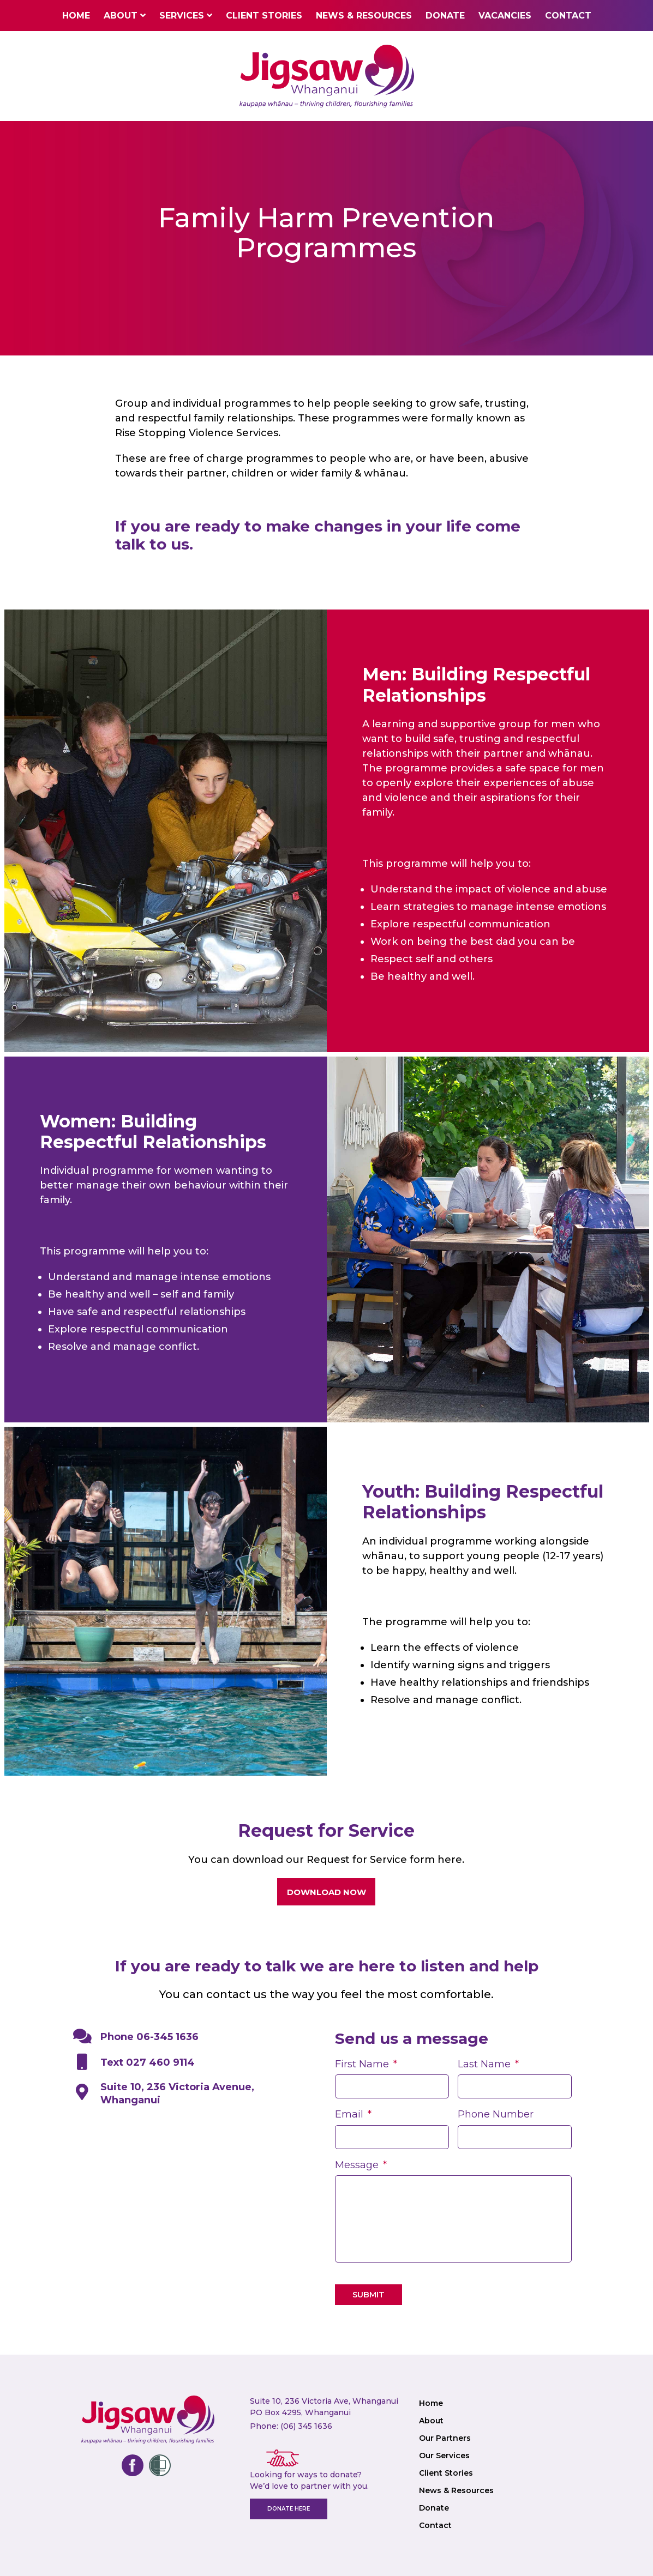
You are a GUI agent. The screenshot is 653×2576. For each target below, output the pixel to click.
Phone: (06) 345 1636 (291, 2426)
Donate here (288, 2508)
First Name (366, 2064)
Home (76, 15)
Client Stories (264, 15)
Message (361, 2165)
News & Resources (364, 15)
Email (353, 2114)
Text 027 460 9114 (136, 2062)
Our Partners (445, 2438)
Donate (445, 15)
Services (181, 15)
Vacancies (504, 15)
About (120, 15)
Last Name (488, 2064)
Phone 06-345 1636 (136, 2037)
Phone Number (496, 2114)
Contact (568, 15)
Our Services (444, 2455)
